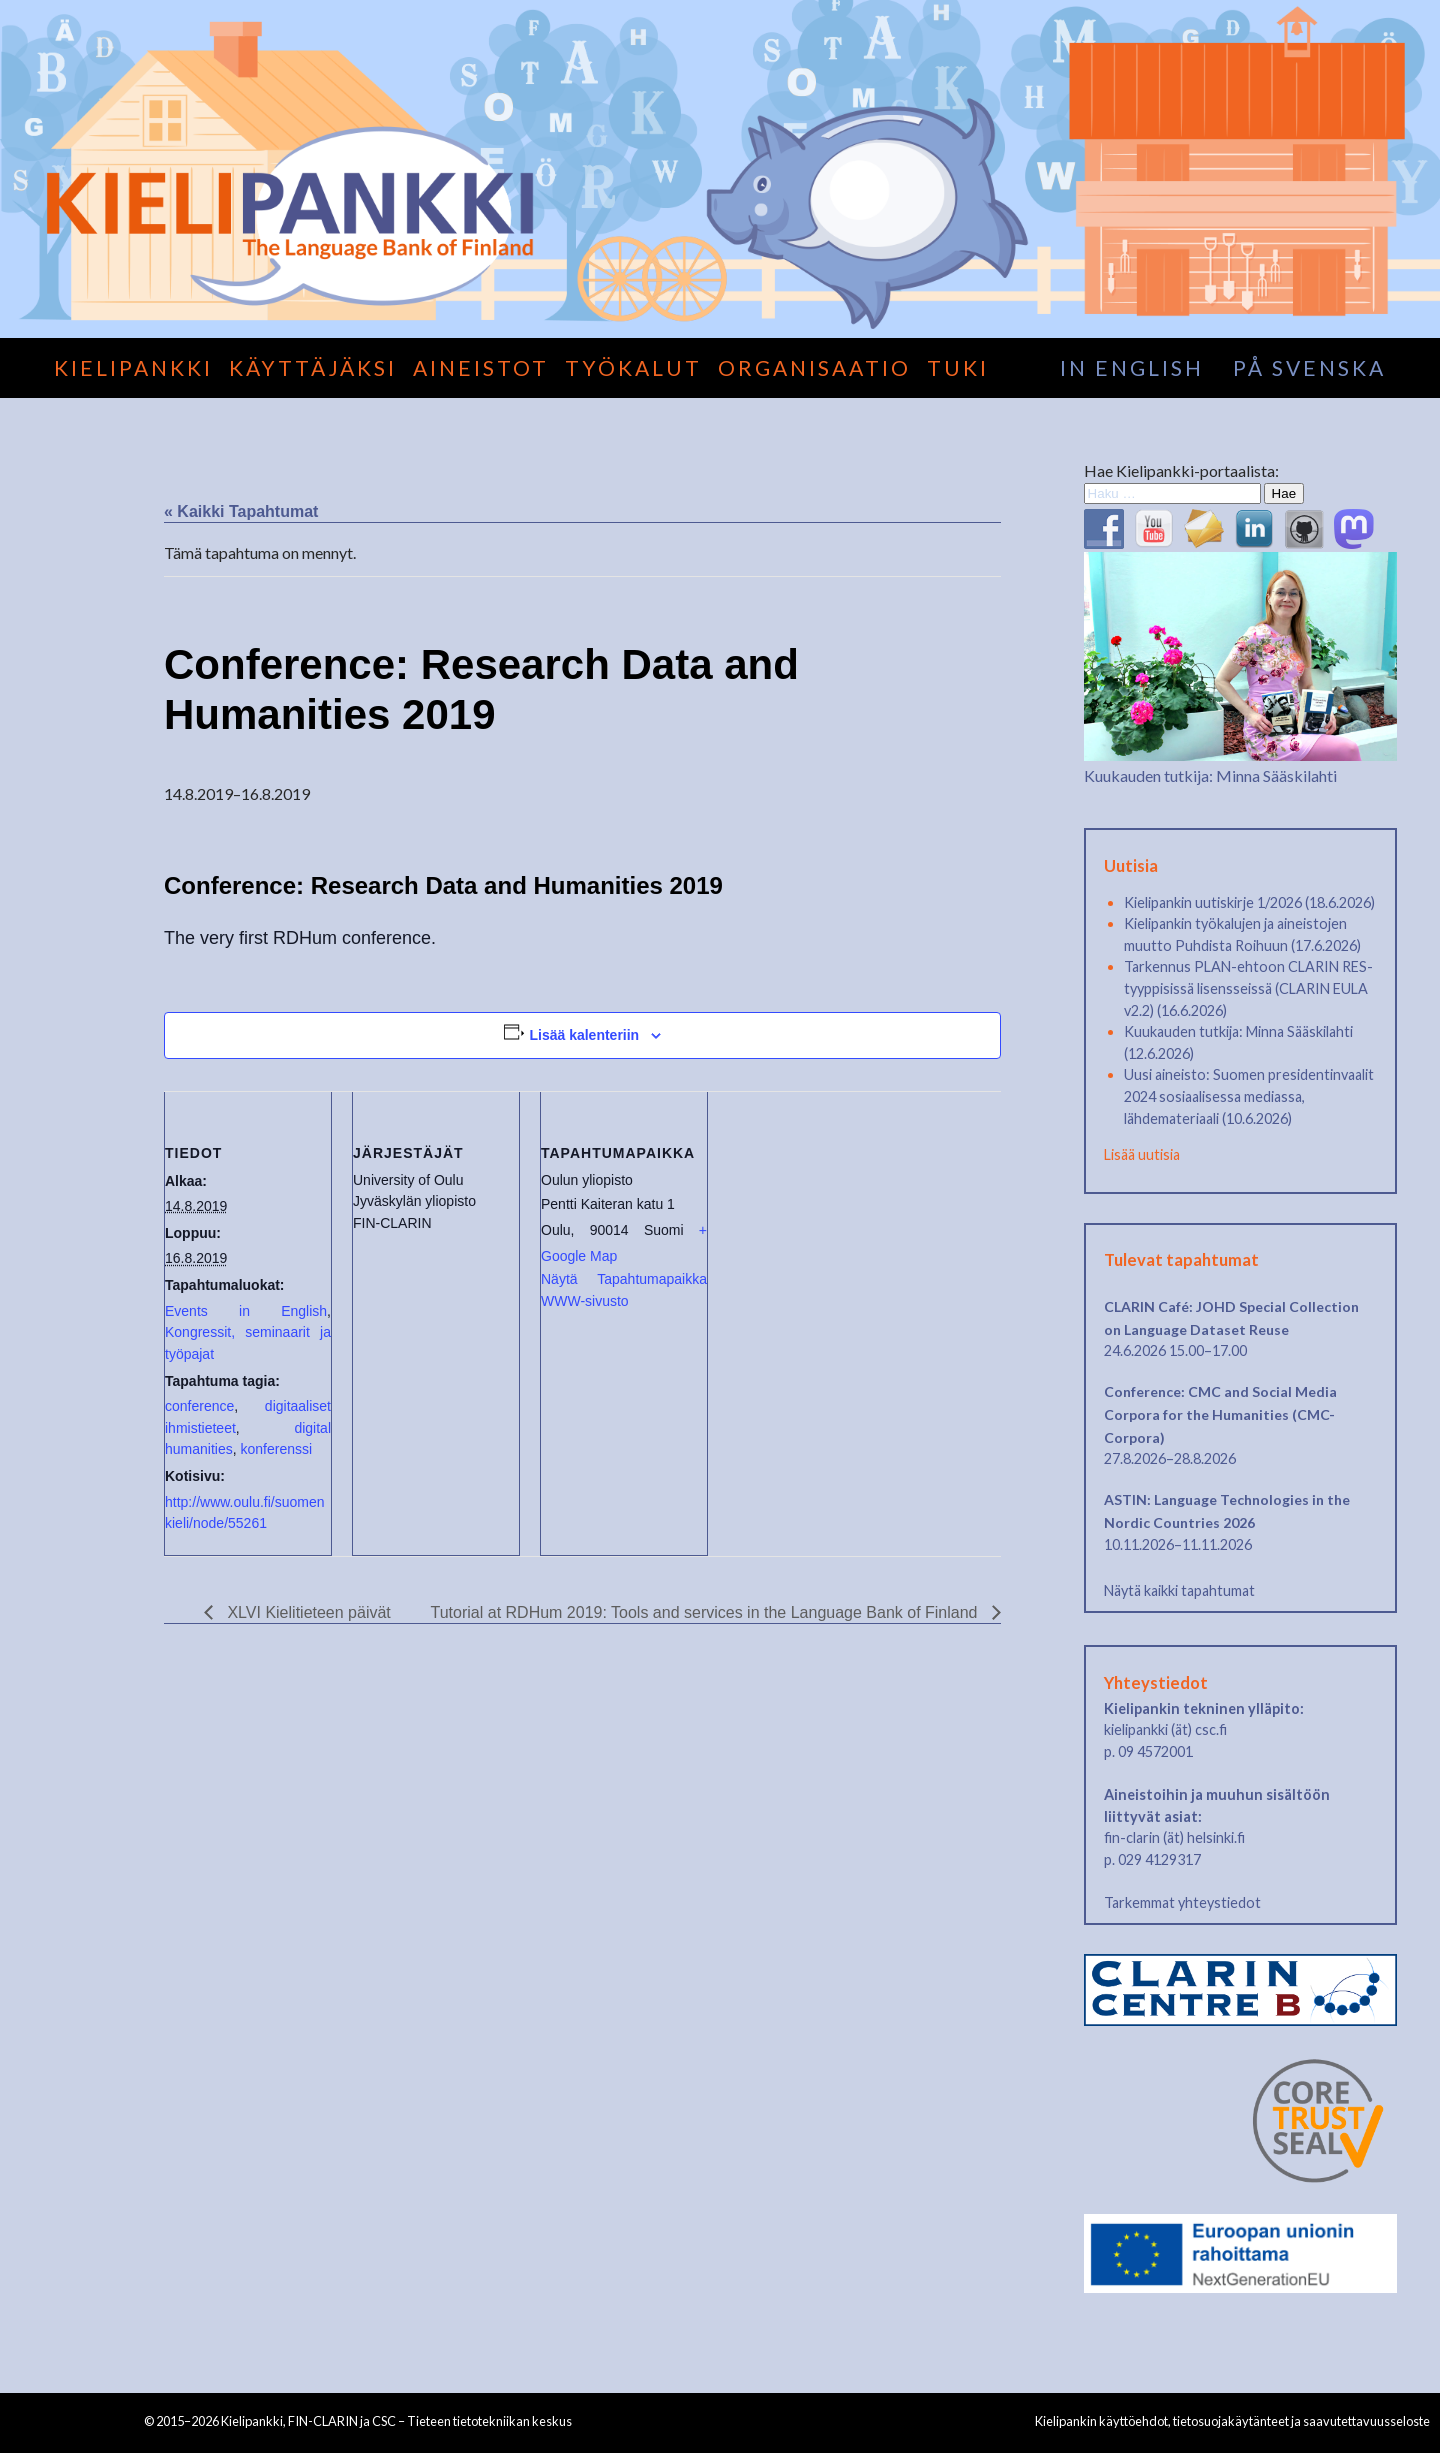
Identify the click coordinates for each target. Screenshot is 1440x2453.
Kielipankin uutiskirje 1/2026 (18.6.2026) (1249, 902)
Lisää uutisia (1142, 1154)
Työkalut (633, 367)
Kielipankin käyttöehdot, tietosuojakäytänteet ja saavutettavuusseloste (1232, 2421)
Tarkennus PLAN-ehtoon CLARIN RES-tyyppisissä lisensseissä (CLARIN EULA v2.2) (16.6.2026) (1248, 988)
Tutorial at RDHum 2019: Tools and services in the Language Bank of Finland (706, 1612)
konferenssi (276, 1449)
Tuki (958, 367)
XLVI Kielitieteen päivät (307, 1612)
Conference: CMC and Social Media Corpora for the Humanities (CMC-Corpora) (1220, 1414)
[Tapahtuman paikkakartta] (833, 1228)
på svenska (1309, 367)
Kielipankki (133, 367)
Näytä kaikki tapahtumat (1179, 1590)
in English (1132, 367)
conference (199, 1406)
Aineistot (481, 367)
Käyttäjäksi (313, 367)
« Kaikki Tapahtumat (241, 511)
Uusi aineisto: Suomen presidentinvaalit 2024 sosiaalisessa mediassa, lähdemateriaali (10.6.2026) (1249, 1096)
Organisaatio (814, 367)
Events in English (246, 1311)
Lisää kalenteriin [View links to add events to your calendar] (584, 1035)
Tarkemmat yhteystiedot (1182, 1902)
